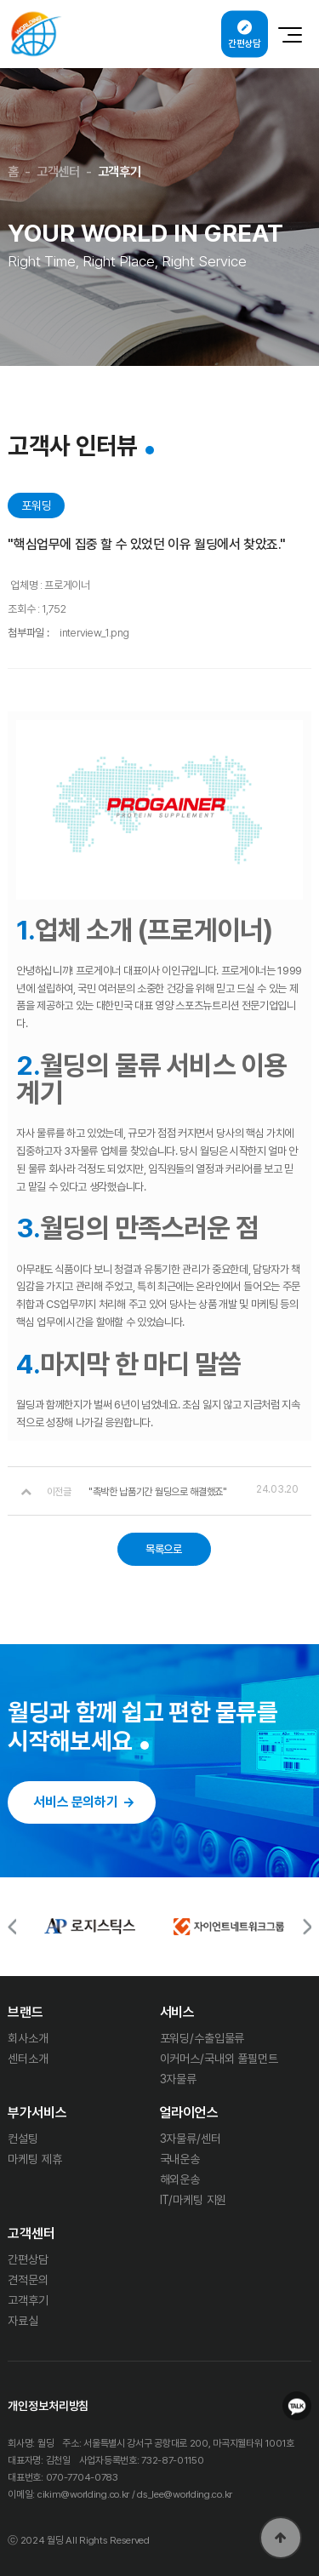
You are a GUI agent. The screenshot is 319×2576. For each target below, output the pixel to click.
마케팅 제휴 (34, 2159)
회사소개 (28, 2038)
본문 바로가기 (0, 0)
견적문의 (28, 2280)
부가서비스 (37, 2113)
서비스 (178, 2012)
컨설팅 (23, 2138)
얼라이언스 (189, 2113)
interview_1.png (94, 632)
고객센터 (31, 2234)
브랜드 (25, 2012)
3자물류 (178, 2079)
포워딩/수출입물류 (202, 2038)
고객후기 (28, 2300)
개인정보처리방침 (48, 2406)
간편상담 (28, 2259)
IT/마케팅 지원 (193, 2200)
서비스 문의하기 (75, 1802)
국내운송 (180, 2159)
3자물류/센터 (190, 2138)
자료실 (23, 2321)
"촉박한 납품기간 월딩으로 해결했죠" (157, 1492)
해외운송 (180, 2179)
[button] (307, 1926)
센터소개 (28, 2058)
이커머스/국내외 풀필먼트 (219, 2058)
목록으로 (163, 1549)
